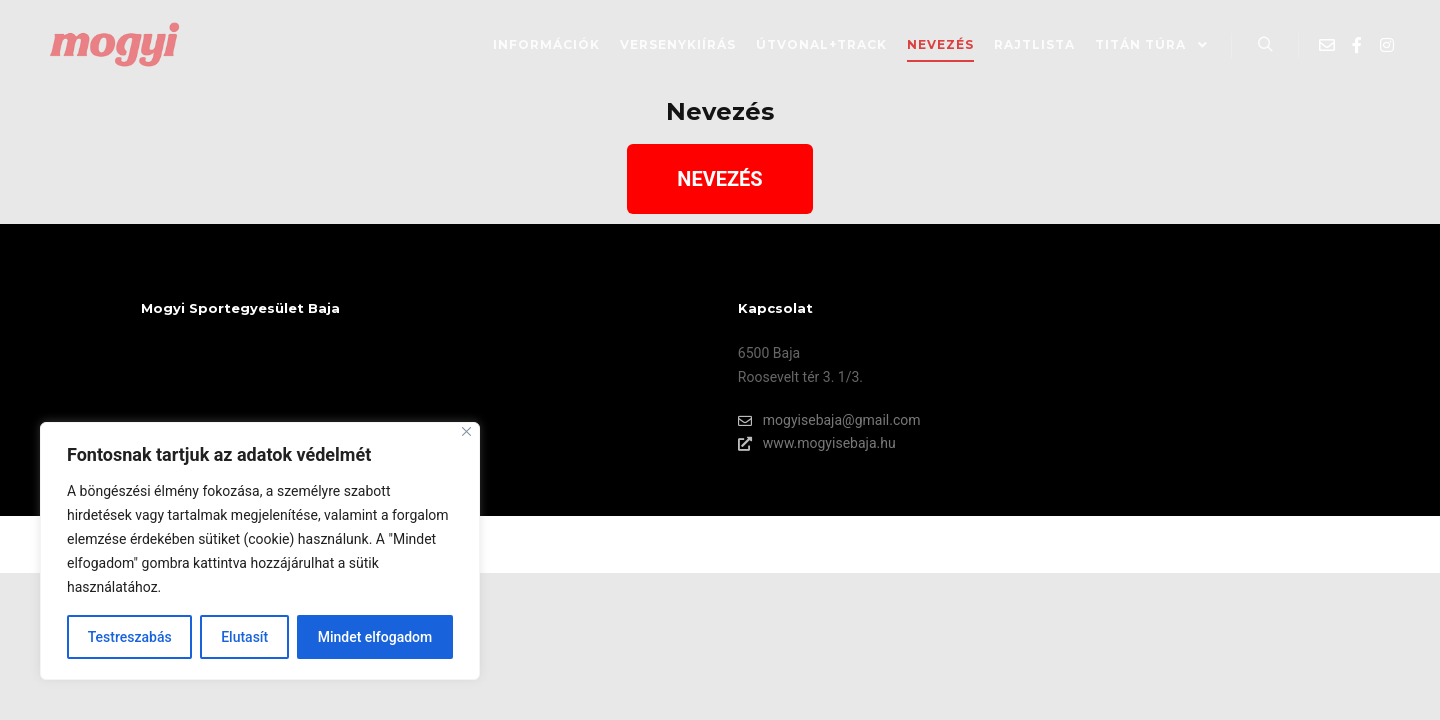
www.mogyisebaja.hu (817, 443)
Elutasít (244, 637)
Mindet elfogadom (375, 637)
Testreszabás (130, 637)
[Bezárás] (466, 431)
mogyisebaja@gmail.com (829, 420)
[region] (260, 551)
